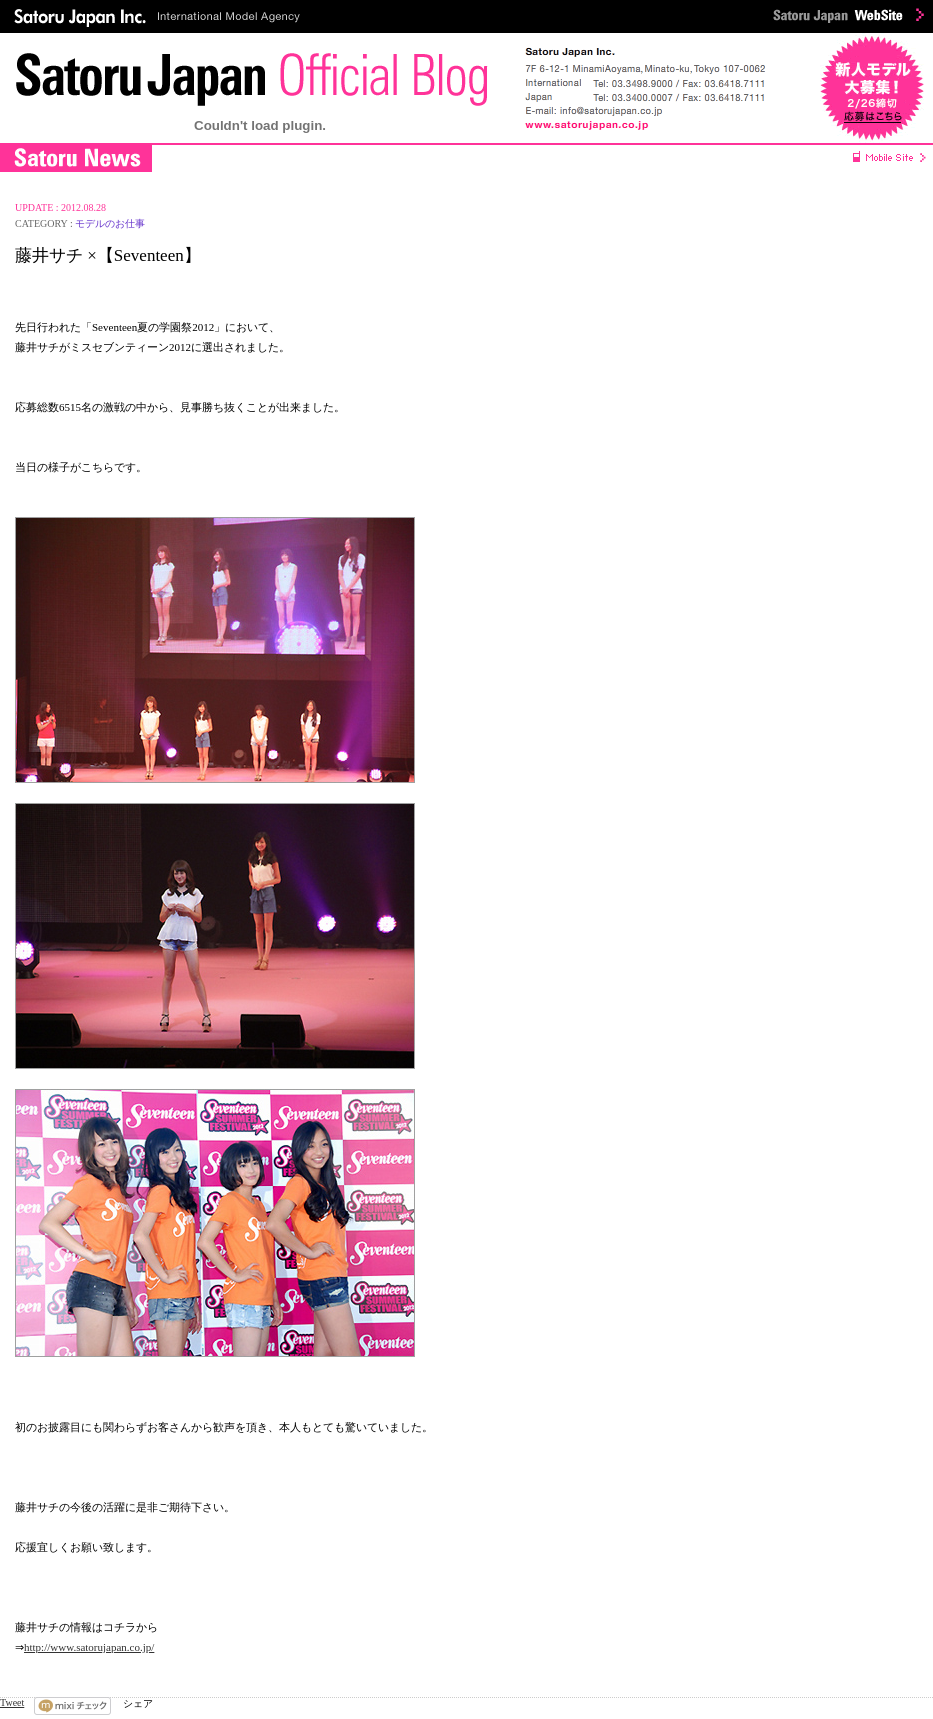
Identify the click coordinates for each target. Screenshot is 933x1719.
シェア (138, 1703)
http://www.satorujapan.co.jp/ (89, 1647)
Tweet (12, 1702)
